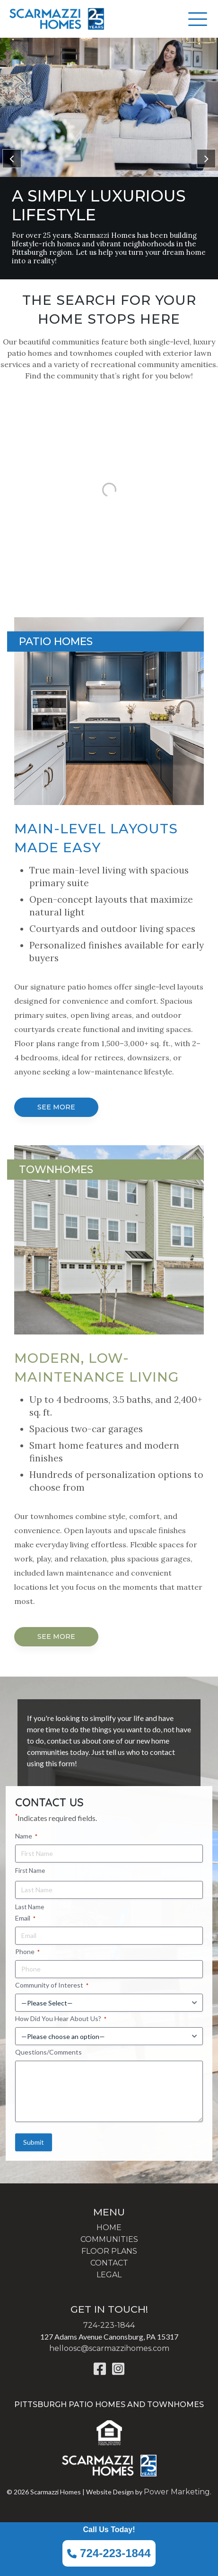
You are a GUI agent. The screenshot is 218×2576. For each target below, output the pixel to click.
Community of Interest (51, 1985)
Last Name (29, 1907)
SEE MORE (56, 1107)
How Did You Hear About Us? (60, 2018)
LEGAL (109, 2274)
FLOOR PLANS (109, 2251)
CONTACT (109, 2262)
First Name (30, 1870)
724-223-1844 (108, 2553)
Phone (27, 1951)
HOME (109, 2227)
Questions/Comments (48, 2052)
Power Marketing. (177, 2491)
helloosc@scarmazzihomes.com (109, 2348)
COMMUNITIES (109, 2239)
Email (25, 1918)
